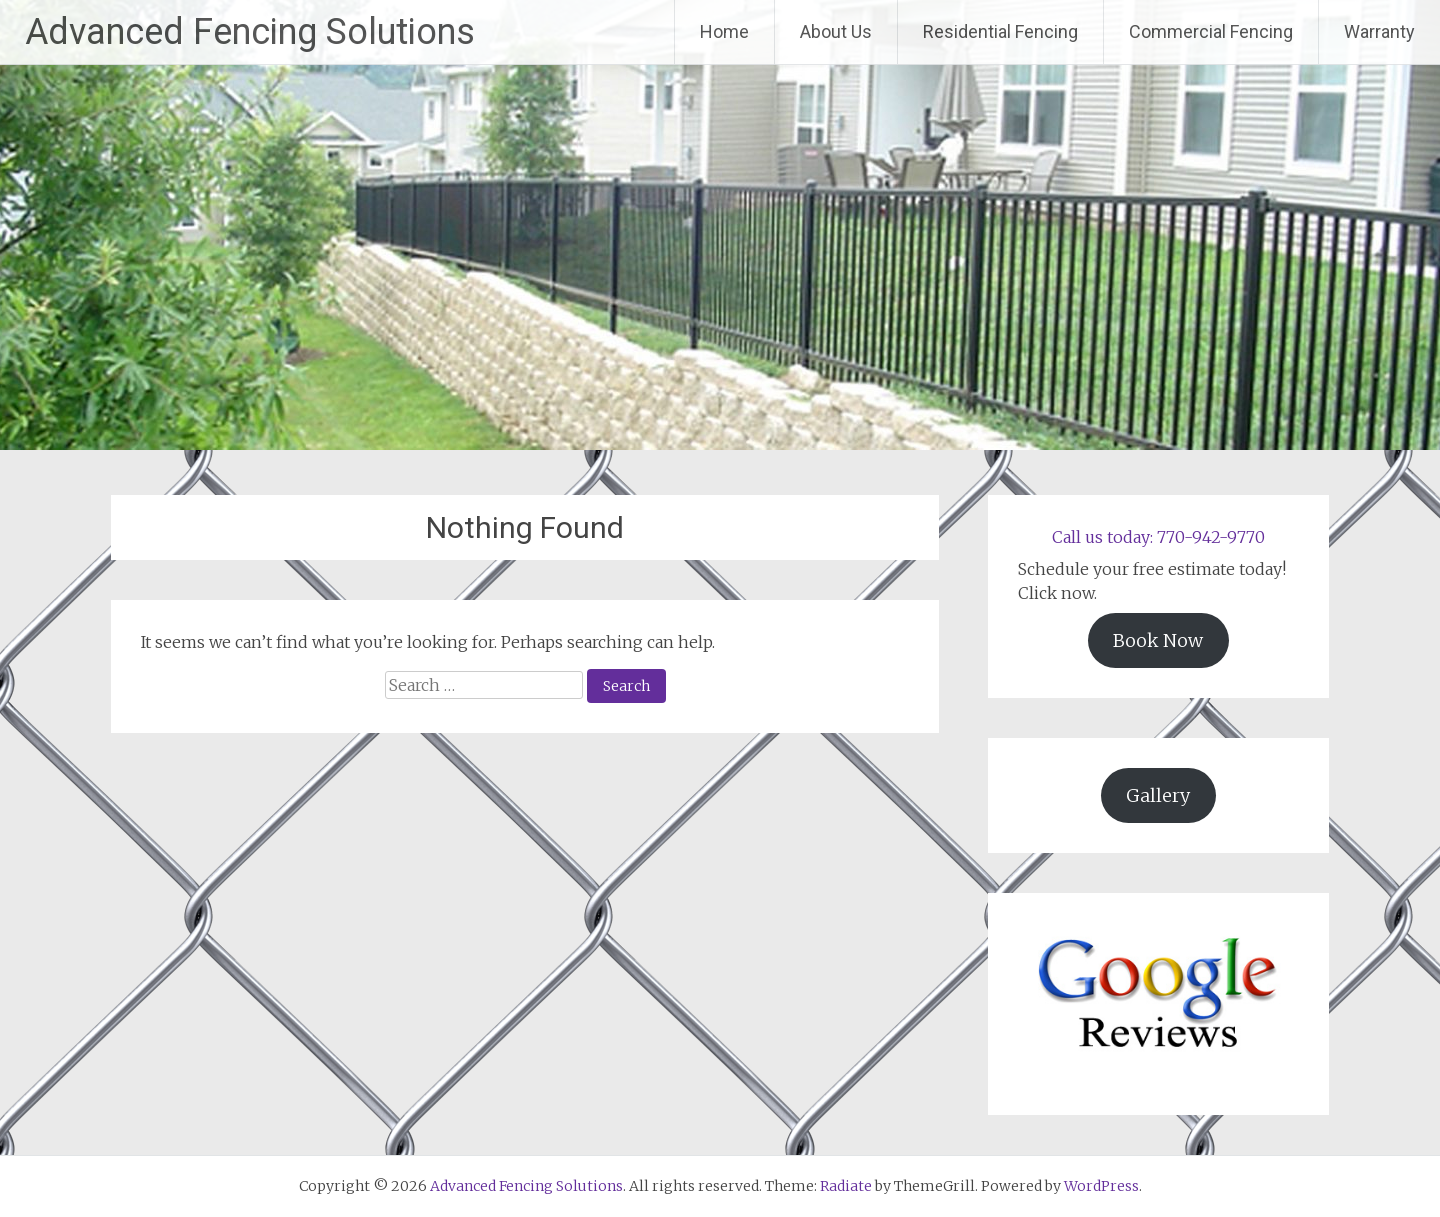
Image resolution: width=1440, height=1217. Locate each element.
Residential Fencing (1000, 31)
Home (724, 31)
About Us (836, 31)
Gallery (1158, 795)
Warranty (1379, 31)
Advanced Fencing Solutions (250, 32)
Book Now (1158, 640)
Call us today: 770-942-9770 (1158, 537)
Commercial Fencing (1211, 31)
